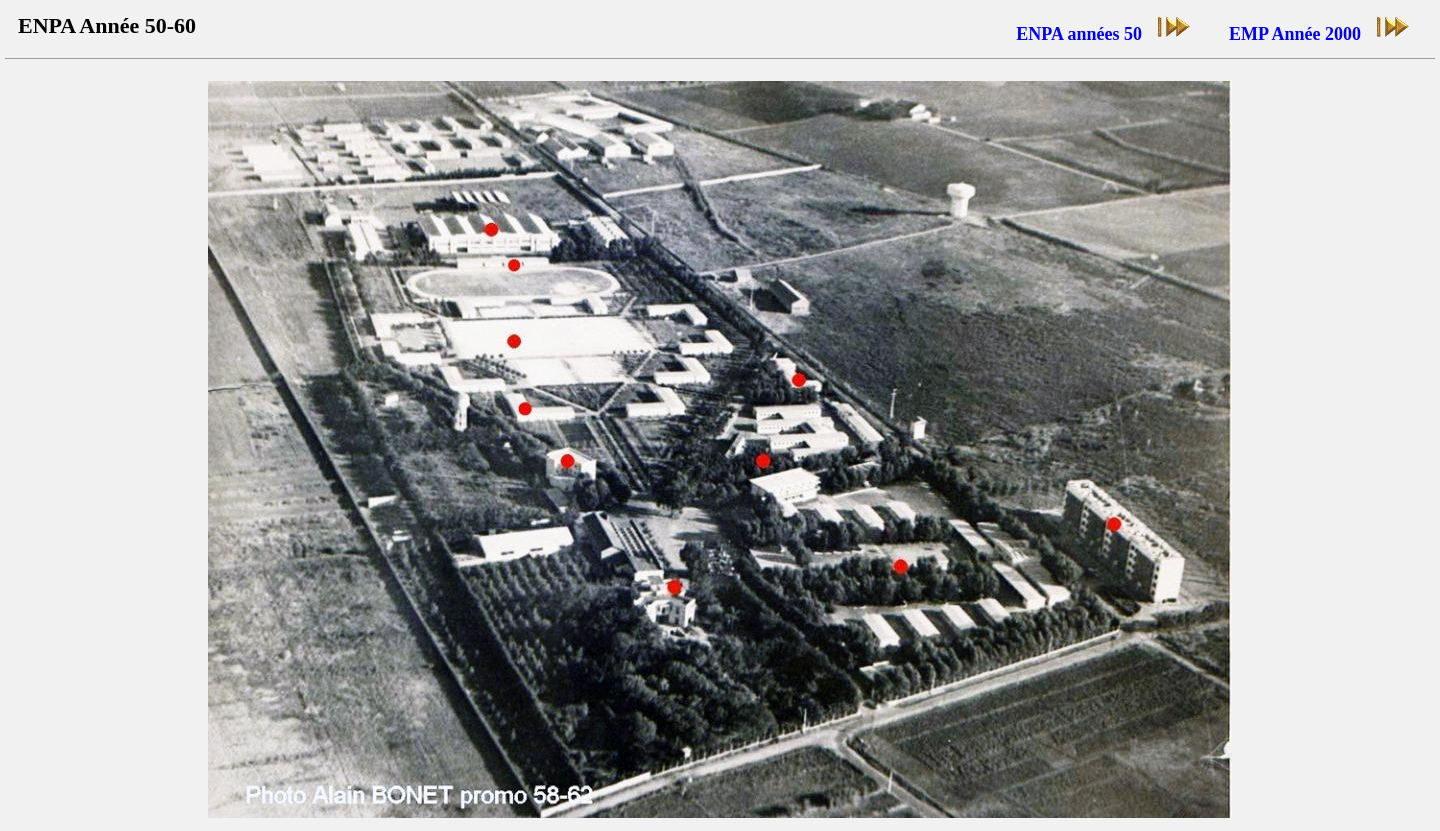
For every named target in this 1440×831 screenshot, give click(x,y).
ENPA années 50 (1104, 28)
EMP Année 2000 (1320, 28)
